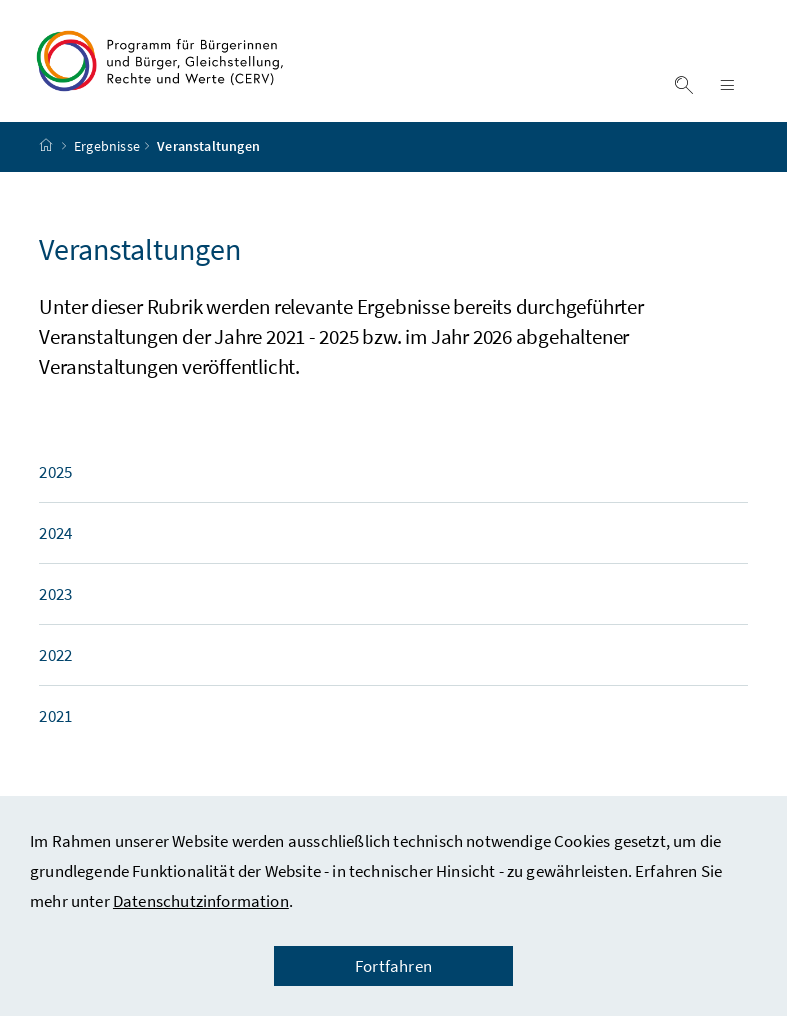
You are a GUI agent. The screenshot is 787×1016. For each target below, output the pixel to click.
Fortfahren (393, 966)
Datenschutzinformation (201, 901)
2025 (55, 488)
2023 (55, 610)
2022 (55, 671)
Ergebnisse (107, 163)
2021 (55, 732)
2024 (55, 549)
